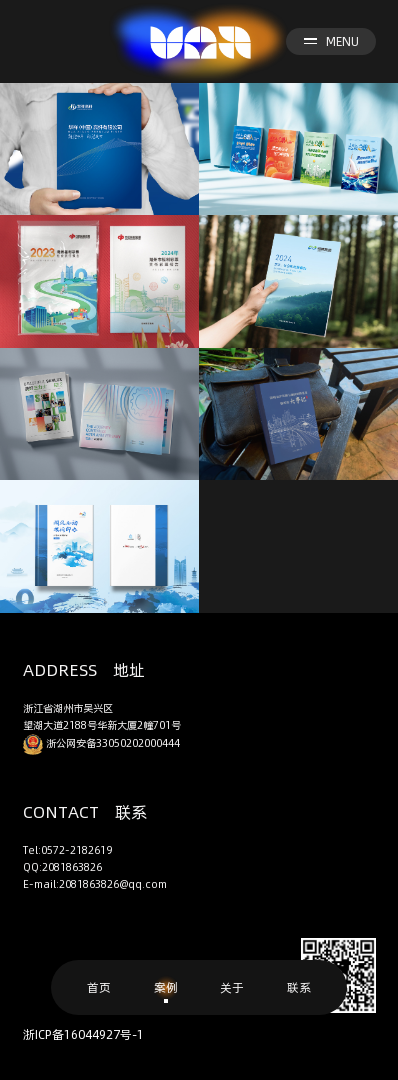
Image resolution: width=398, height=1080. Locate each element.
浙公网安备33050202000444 (101, 742)
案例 (166, 987)
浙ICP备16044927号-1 (83, 1034)
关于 (232, 987)
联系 (299, 987)
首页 (99, 987)
